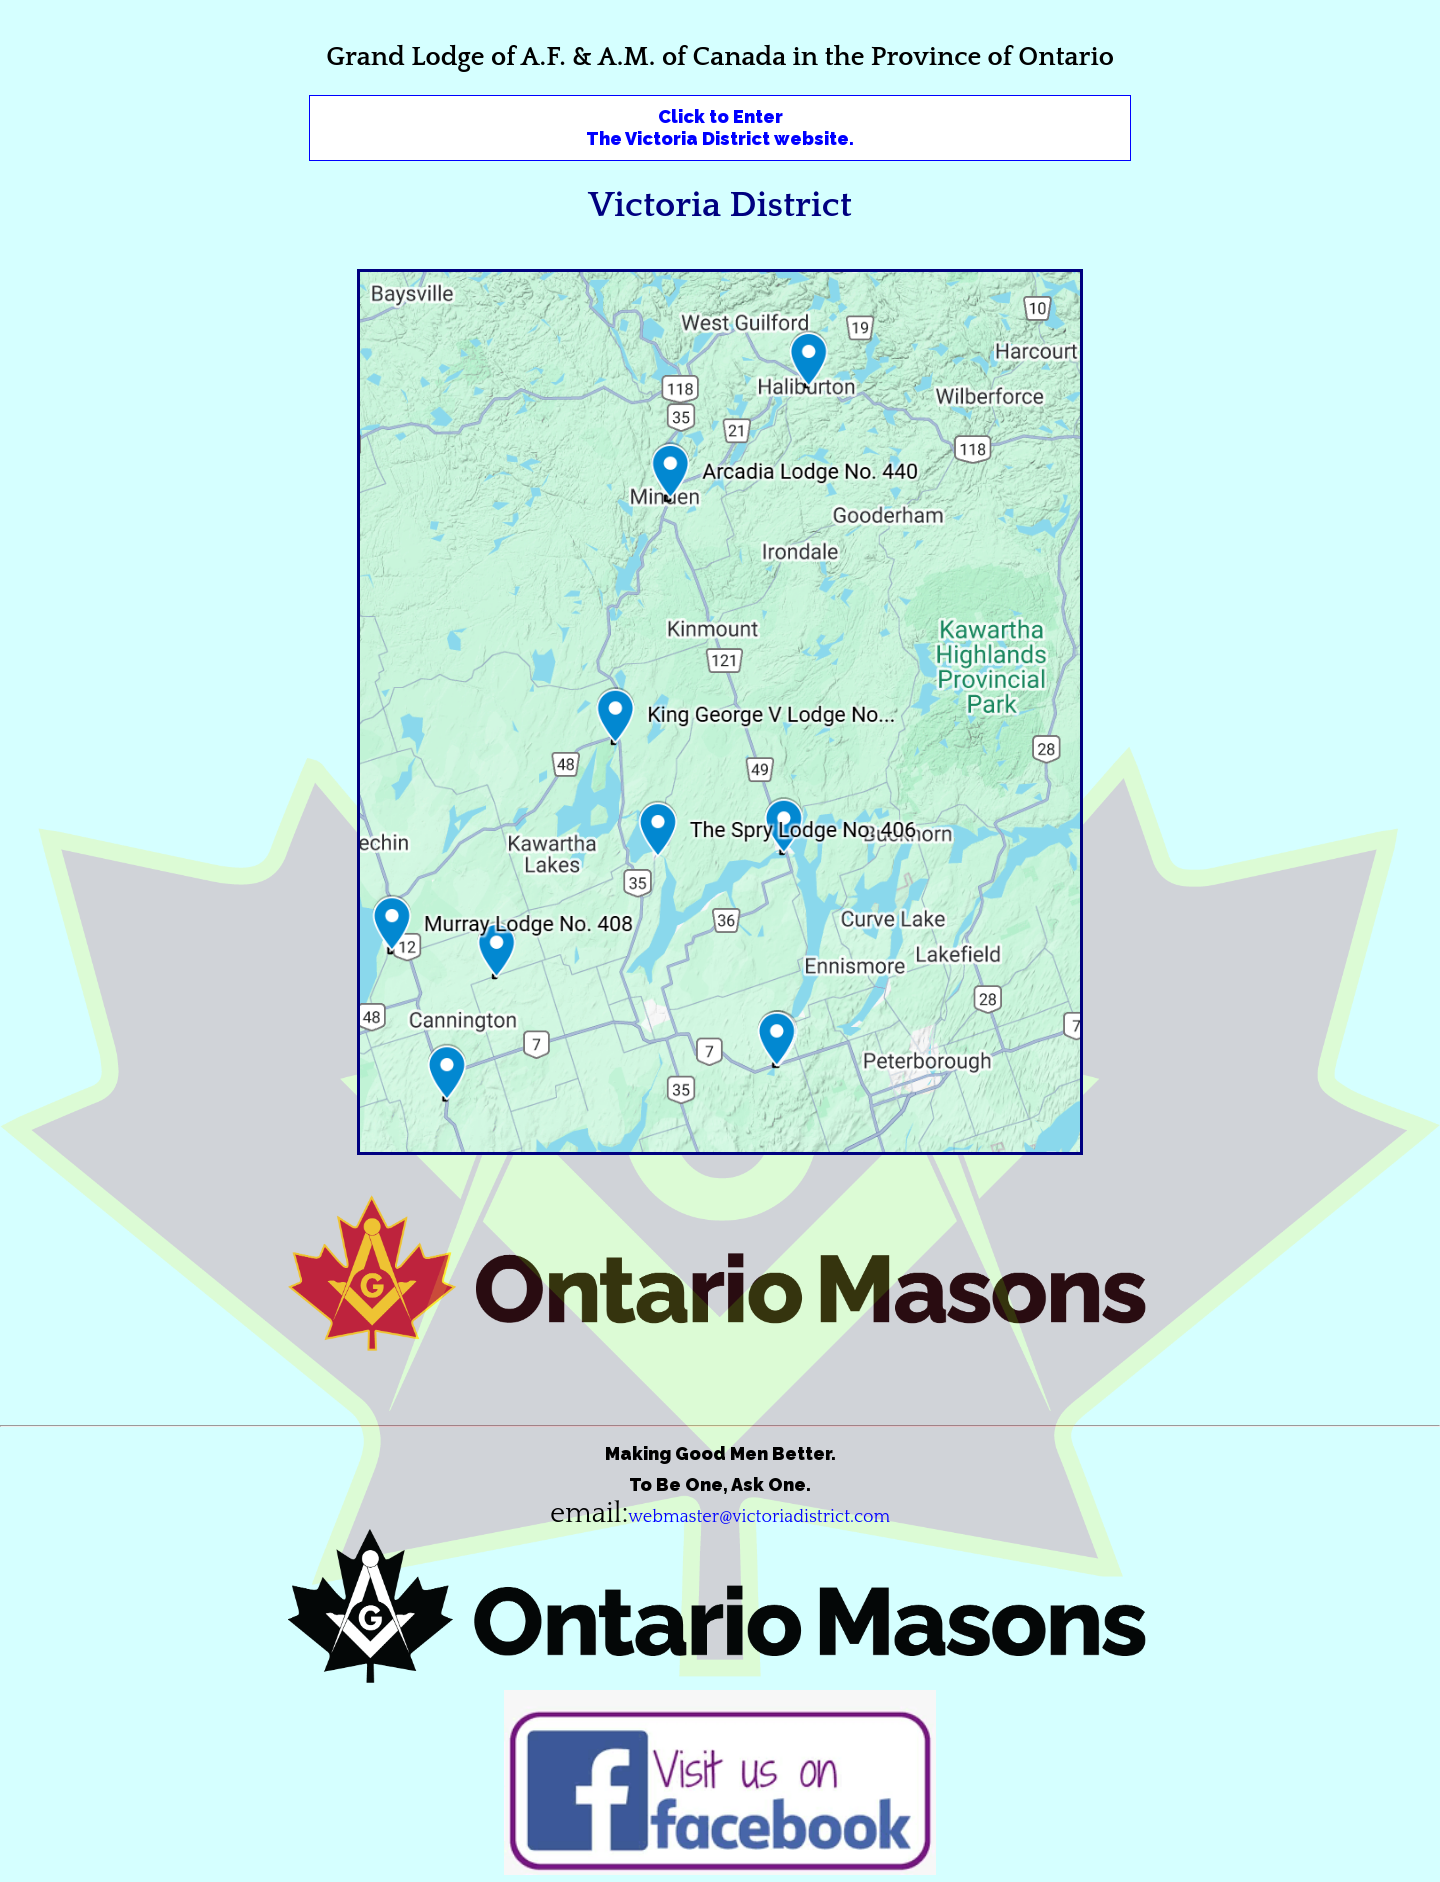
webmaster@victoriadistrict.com (759, 1517)
